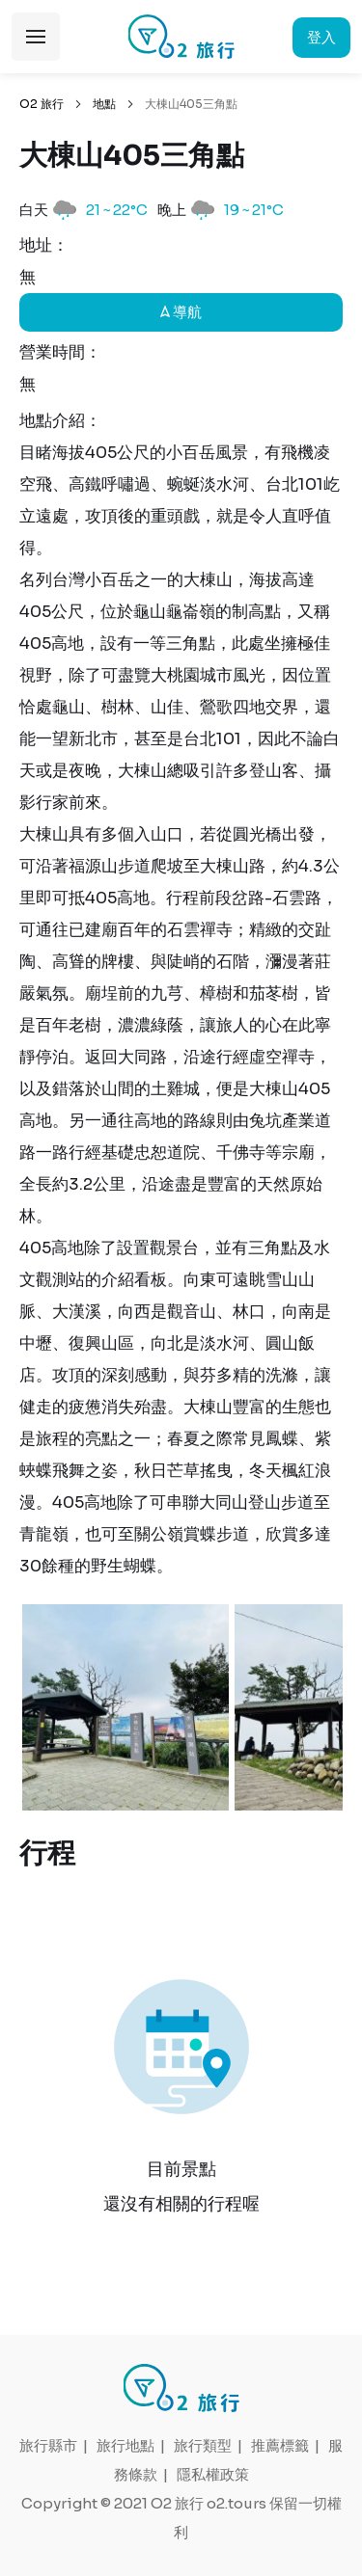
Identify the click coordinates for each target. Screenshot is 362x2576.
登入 (321, 37)
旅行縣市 (48, 2445)
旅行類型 (203, 2445)
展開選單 (35, 37)
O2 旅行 (41, 103)
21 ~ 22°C (117, 210)
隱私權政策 (213, 2474)
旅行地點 (125, 2445)
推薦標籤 (280, 2445)
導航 (181, 312)
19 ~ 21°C (254, 210)
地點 (104, 103)
